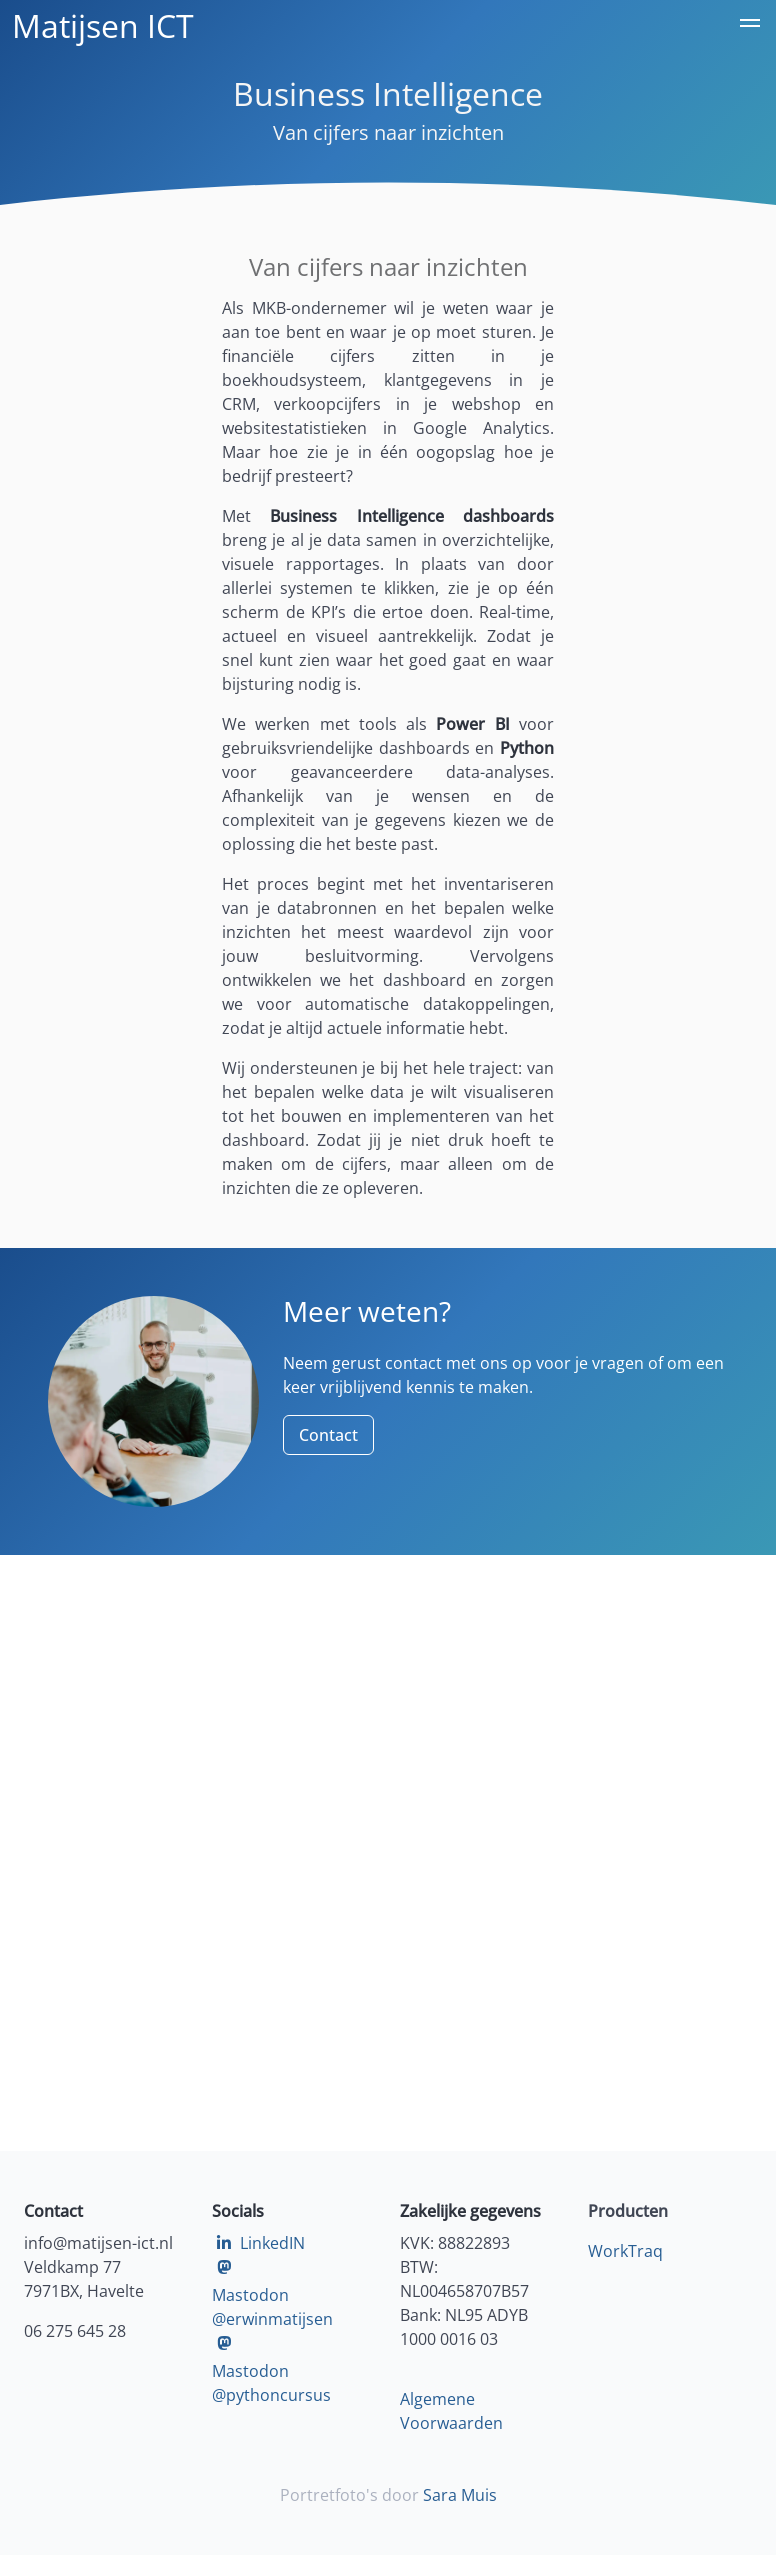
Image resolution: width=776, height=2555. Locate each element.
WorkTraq (625, 2251)
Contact (328, 1435)
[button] (750, 26)
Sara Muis (460, 2495)
